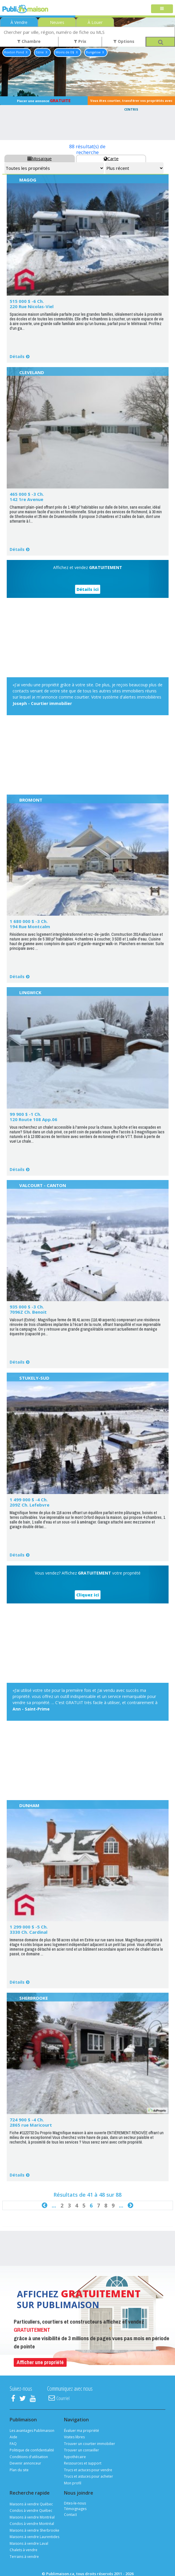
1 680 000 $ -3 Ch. (29, 921)
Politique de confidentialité (32, 2450)
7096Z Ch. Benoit (28, 1312)
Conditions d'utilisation (29, 2456)
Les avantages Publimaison (32, 2430)
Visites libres (74, 2436)
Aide (13, 2436)
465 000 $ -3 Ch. (27, 494)
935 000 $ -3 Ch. (27, 1307)
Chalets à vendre (23, 2549)
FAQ (13, 2443)
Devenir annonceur (25, 2463)
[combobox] (87, 32)
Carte (111, 158)
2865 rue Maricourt (31, 2125)
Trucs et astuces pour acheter (88, 2476)
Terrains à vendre (24, 2556)
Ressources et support (82, 2463)
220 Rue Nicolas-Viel (31, 306)
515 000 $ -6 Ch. (27, 301)
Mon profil (72, 2483)
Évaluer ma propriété (81, 2430)
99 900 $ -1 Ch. (25, 1114)
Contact (70, 2514)
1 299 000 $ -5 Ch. (29, 1927)
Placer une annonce (44, 100)
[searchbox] (87, 32)
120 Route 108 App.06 (33, 1119)
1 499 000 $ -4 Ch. (29, 1499)
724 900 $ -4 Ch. (27, 2120)
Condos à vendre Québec (31, 2510)
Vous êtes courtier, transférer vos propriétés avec (131, 102)
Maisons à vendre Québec (31, 2504)
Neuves (57, 22)
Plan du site (19, 2469)
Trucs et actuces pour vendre (88, 2469)
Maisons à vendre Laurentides (34, 2536)
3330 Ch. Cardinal (28, 1932)
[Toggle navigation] (162, 8)
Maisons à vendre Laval (29, 2543)
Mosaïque (39, 158)
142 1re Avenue (26, 499)
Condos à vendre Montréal (32, 2523)
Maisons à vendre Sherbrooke (34, 2530)
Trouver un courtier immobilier (89, 2443)
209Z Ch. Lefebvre (29, 1505)
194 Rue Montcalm (30, 926)
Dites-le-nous (75, 2503)
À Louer (95, 22)
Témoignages (75, 2508)
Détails (17, 356)
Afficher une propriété (40, 2362)
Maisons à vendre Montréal (32, 2517)
